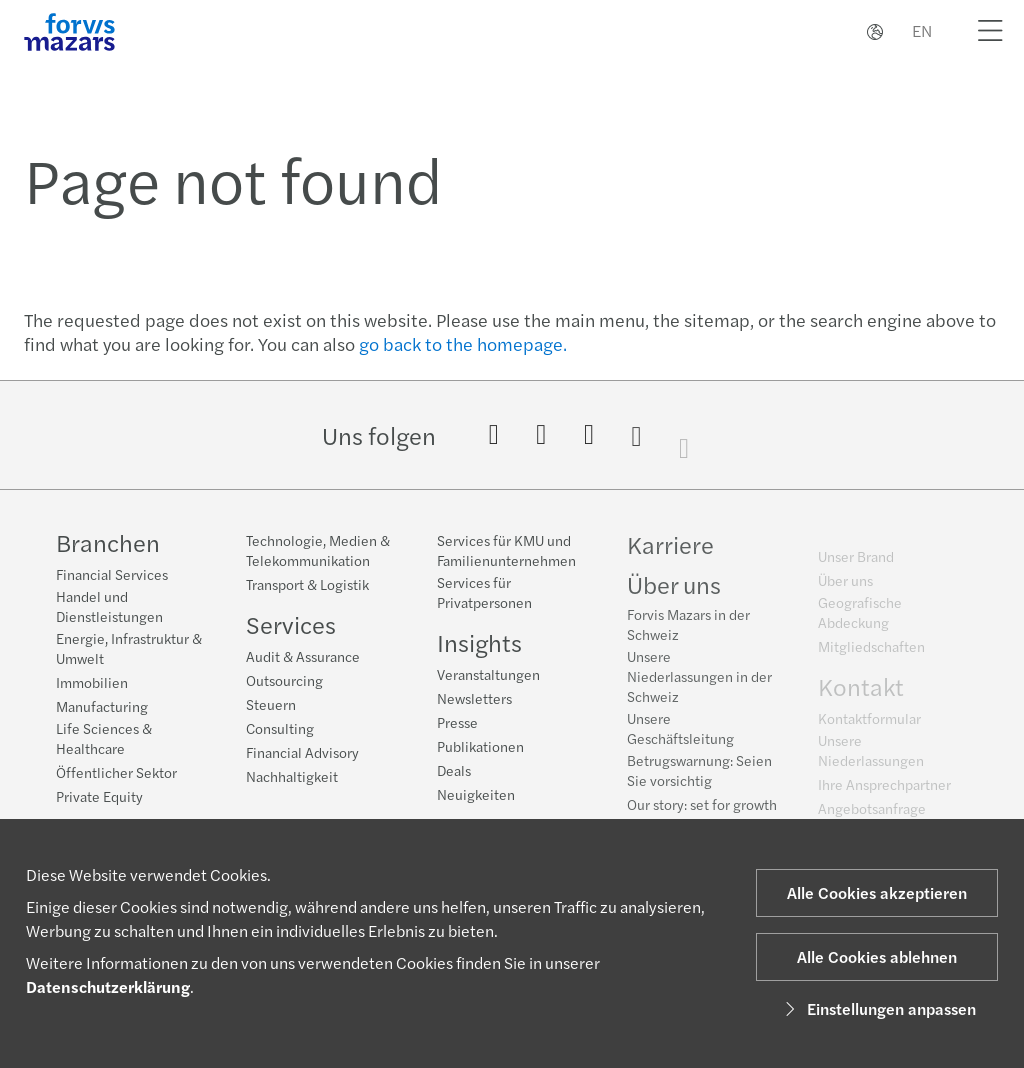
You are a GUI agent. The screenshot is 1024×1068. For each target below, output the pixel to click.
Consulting (280, 728)
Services (291, 624)
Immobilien (92, 682)
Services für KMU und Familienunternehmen (506, 551)
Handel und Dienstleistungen (109, 606)
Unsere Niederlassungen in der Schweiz (699, 682)
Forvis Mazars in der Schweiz (688, 630)
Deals (454, 771)
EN (922, 30)
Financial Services (112, 574)
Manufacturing (102, 706)
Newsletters (474, 699)
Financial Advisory (302, 752)
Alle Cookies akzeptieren (877, 892)
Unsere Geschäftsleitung (680, 734)
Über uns (674, 590)
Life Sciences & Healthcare (104, 738)
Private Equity (99, 796)
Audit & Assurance (303, 656)
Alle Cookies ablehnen (877, 956)
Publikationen (480, 747)
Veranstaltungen (488, 675)
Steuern (271, 704)
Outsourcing (284, 680)
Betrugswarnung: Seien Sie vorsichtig (699, 776)
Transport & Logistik (307, 584)
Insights (479, 643)
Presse (457, 723)
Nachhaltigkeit (292, 776)
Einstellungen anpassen (877, 1008)
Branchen (108, 542)
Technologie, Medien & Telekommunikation (318, 550)
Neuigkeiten (476, 795)
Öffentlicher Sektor (116, 772)
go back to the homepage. (463, 343)
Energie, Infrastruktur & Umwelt (129, 648)
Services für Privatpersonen (484, 593)
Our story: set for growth (702, 810)
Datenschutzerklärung (108, 986)
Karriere (670, 550)
